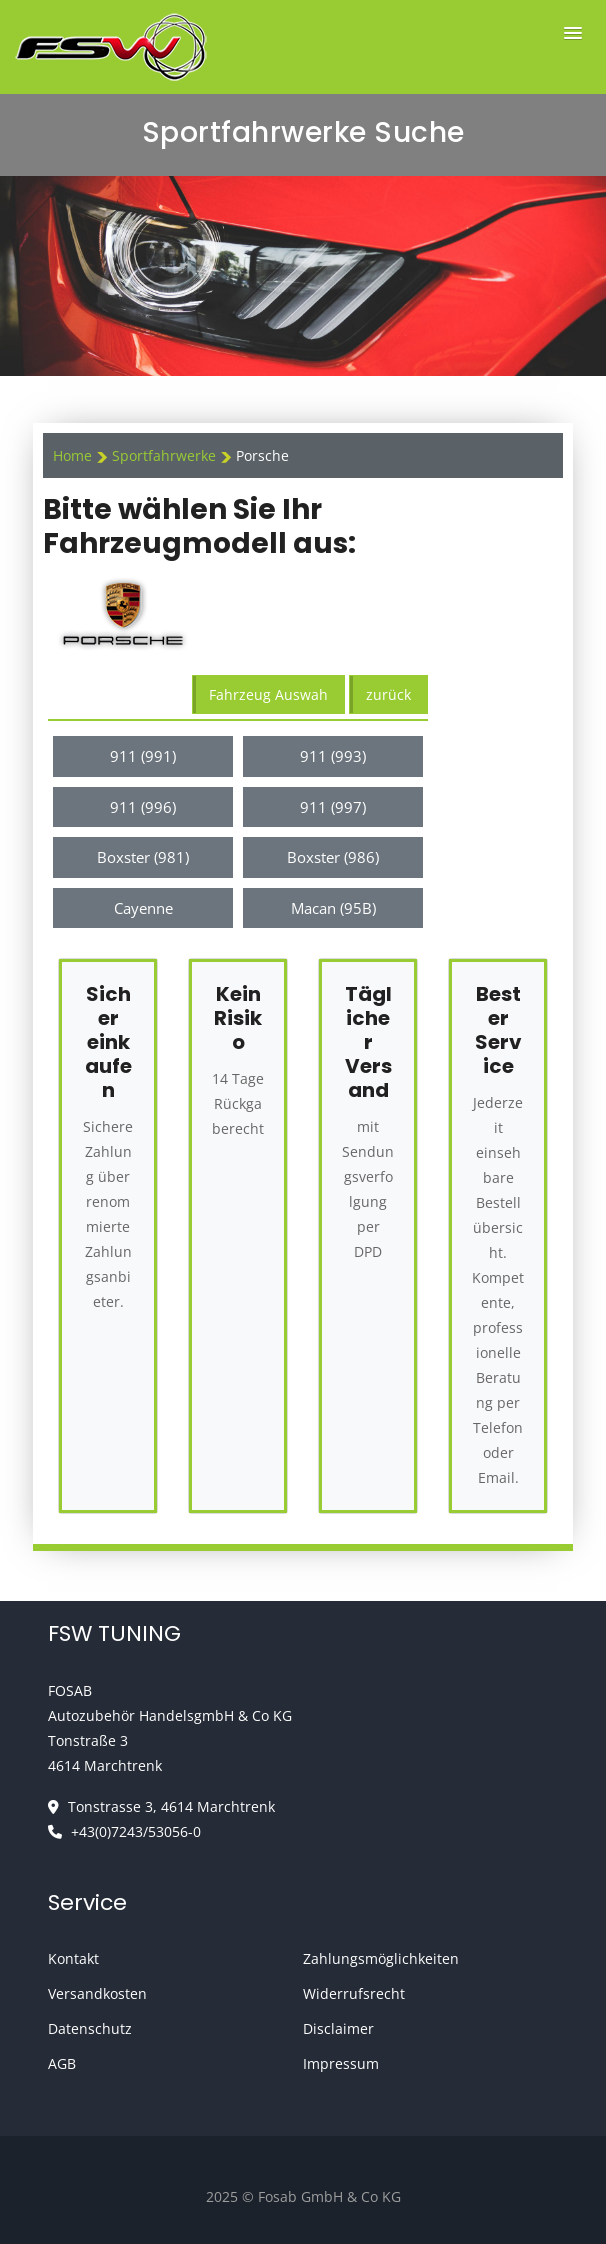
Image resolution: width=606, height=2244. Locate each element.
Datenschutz (90, 2028)
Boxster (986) (333, 857)
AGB (62, 2063)
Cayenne (143, 908)
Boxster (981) (143, 857)
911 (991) (143, 756)
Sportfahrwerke (166, 455)
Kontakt (73, 1958)
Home (72, 455)
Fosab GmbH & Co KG (329, 2196)
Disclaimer (338, 2028)
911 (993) (333, 756)
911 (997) (333, 807)
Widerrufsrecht (354, 1993)
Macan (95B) (333, 908)
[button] (573, 33)
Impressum (341, 2063)
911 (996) (143, 807)
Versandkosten (97, 1993)
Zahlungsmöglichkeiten (381, 1958)
